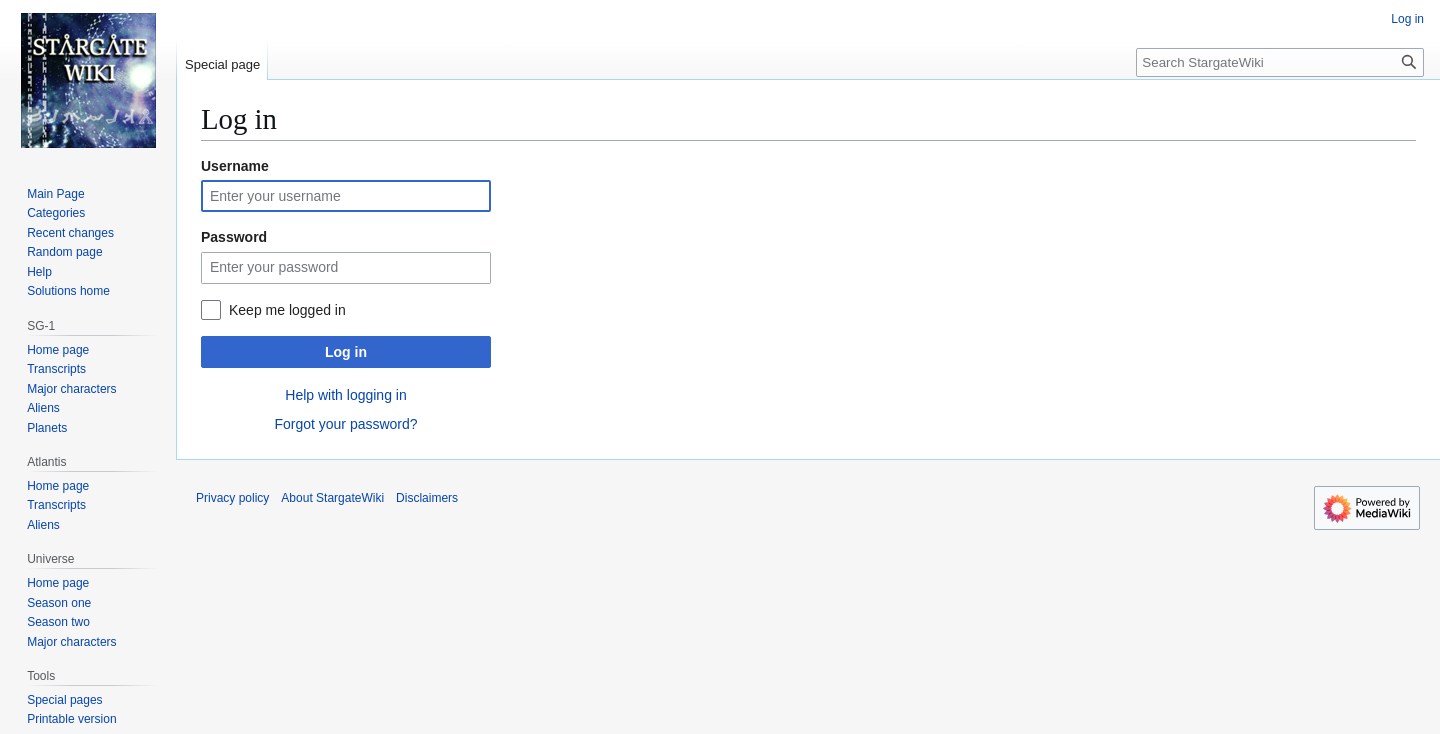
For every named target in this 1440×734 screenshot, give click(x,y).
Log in (346, 352)
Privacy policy (232, 498)
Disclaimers (427, 498)
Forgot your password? (345, 424)
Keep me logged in (287, 310)
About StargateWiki (332, 498)
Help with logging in (345, 395)
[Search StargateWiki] (1280, 62)
